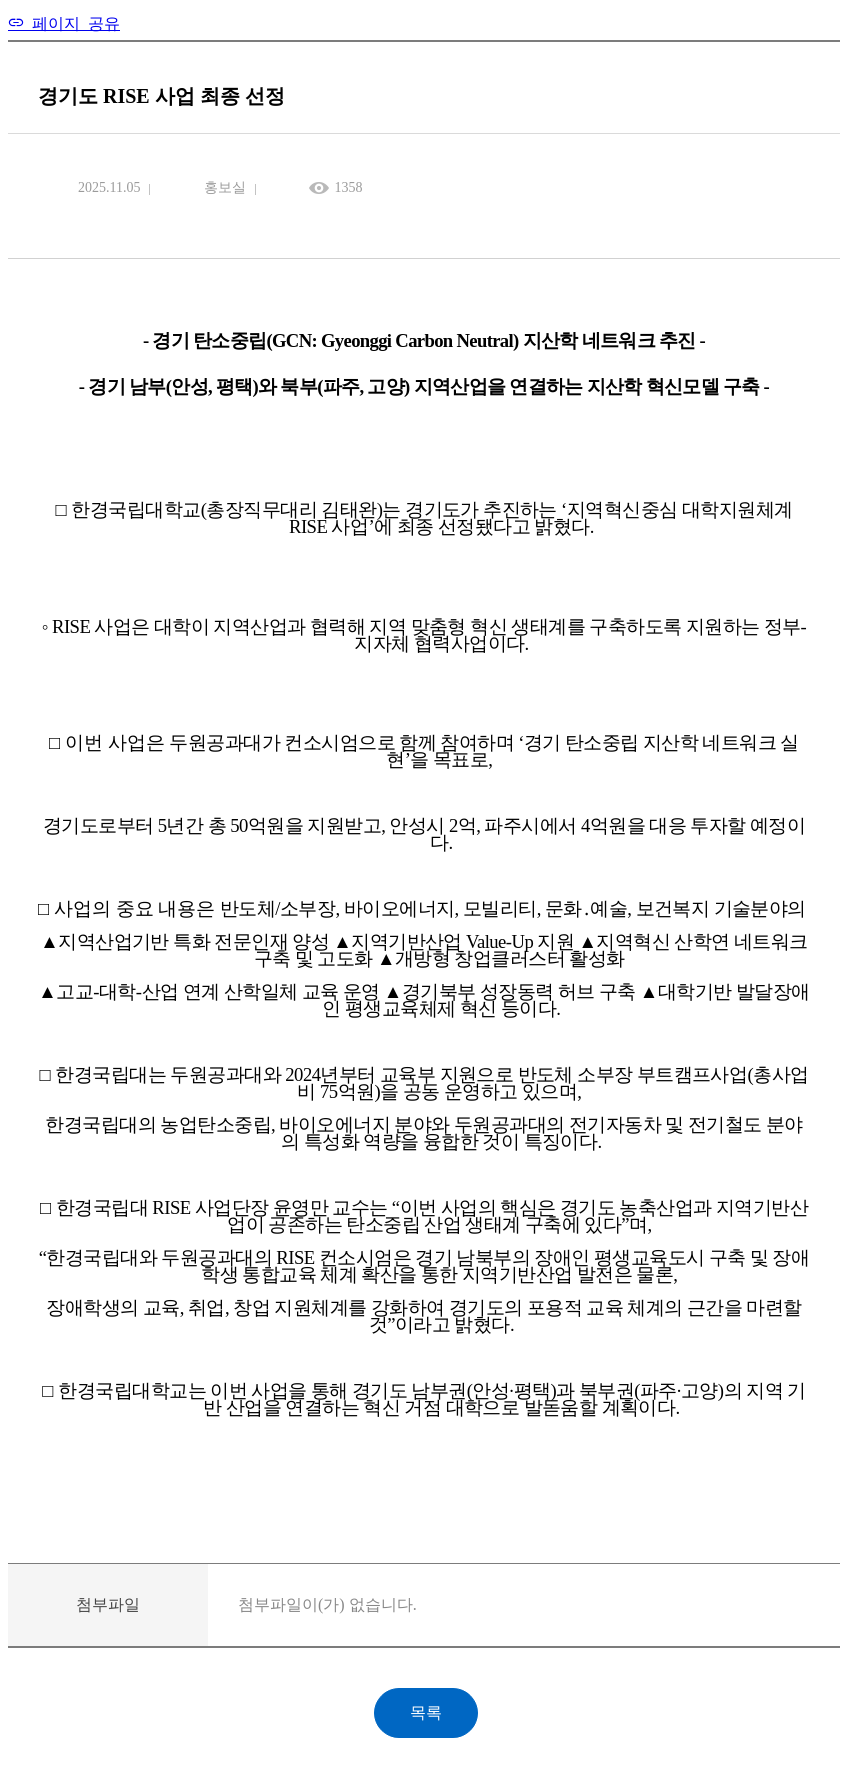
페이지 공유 (72, 22)
